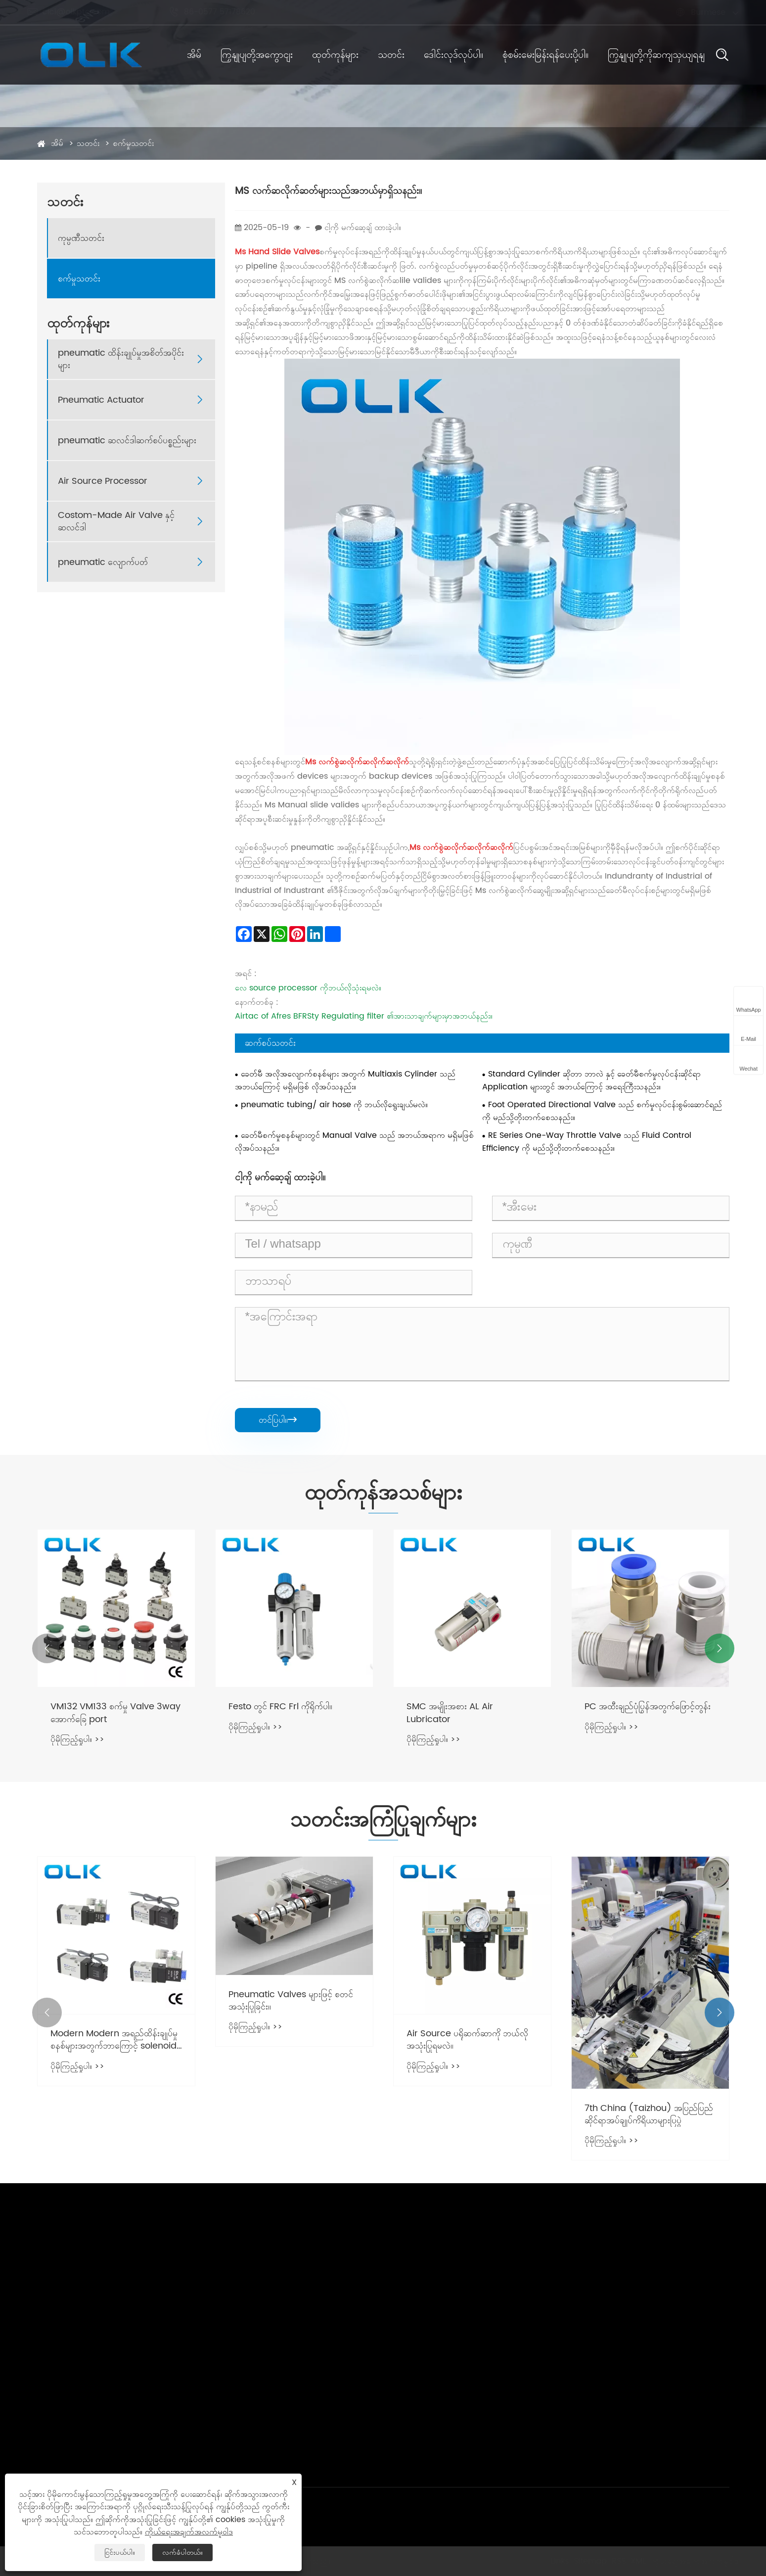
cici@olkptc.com (78, 11)
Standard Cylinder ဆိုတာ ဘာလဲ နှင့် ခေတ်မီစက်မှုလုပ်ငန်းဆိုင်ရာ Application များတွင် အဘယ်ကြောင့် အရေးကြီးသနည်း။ (591, 1080)
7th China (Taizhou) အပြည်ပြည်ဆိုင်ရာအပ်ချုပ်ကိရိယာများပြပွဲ (649, 2114)
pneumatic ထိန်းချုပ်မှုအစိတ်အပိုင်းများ (121, 359)
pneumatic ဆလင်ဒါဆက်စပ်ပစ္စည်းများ (127, 440)
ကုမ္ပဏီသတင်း (81, 238)
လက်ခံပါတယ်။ (182, 2552)
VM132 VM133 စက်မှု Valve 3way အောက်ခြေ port (115, 1712)
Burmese (698, 12)
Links (558, 2561)
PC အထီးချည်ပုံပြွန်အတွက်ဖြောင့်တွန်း (648, 1706)
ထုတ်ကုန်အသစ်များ (383, 1493)
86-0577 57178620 (221, 11)
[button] (47, 1648)
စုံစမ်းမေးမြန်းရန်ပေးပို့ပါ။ (545, 55)
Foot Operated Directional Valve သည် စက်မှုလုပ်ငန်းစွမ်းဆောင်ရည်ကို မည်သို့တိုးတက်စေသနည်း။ (602, 1111)
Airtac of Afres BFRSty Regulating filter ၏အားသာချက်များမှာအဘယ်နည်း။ (364, 1016)
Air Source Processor (102, 481)
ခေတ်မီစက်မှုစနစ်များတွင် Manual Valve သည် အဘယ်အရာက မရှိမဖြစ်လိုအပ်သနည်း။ (354, 1142)
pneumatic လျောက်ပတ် (103, 562)
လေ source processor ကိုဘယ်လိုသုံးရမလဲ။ (308, 988)
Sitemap (589, 2561)
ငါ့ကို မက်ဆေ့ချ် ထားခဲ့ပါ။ (362, 227)
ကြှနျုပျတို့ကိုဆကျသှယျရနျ (656, 55)
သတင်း (391, 55)
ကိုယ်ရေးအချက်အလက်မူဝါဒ (694, 2561)
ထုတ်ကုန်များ (335, 55)
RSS (618, 2561)
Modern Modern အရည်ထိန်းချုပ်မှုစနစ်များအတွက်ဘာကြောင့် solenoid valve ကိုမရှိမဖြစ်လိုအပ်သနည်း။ (114, 2039)
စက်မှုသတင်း (133, 143)
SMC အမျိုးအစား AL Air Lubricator (449, 1712)
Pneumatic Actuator (101, 400)
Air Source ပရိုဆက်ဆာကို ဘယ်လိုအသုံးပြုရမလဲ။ (467, 2039)
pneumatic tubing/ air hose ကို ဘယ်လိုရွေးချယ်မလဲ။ (334, 1104)
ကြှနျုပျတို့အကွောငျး (257, 55)
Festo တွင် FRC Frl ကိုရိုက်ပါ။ (280, 1706)
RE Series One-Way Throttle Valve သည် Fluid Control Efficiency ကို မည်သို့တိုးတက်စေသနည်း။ (586, 1142)
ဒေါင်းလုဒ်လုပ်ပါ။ (453, 55)
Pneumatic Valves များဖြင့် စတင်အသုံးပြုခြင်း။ (290, 2000)
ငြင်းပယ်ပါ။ (119, 2552)
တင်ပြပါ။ (278, 1420)
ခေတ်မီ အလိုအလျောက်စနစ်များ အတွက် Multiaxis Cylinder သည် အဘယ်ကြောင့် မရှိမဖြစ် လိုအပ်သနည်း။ (345, 1080)
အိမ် (194, 55)
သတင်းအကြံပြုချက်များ (383, 1820)
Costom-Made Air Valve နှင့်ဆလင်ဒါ (116, 521)
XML (637, 2561)
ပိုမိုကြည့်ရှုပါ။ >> (77, 1739)
